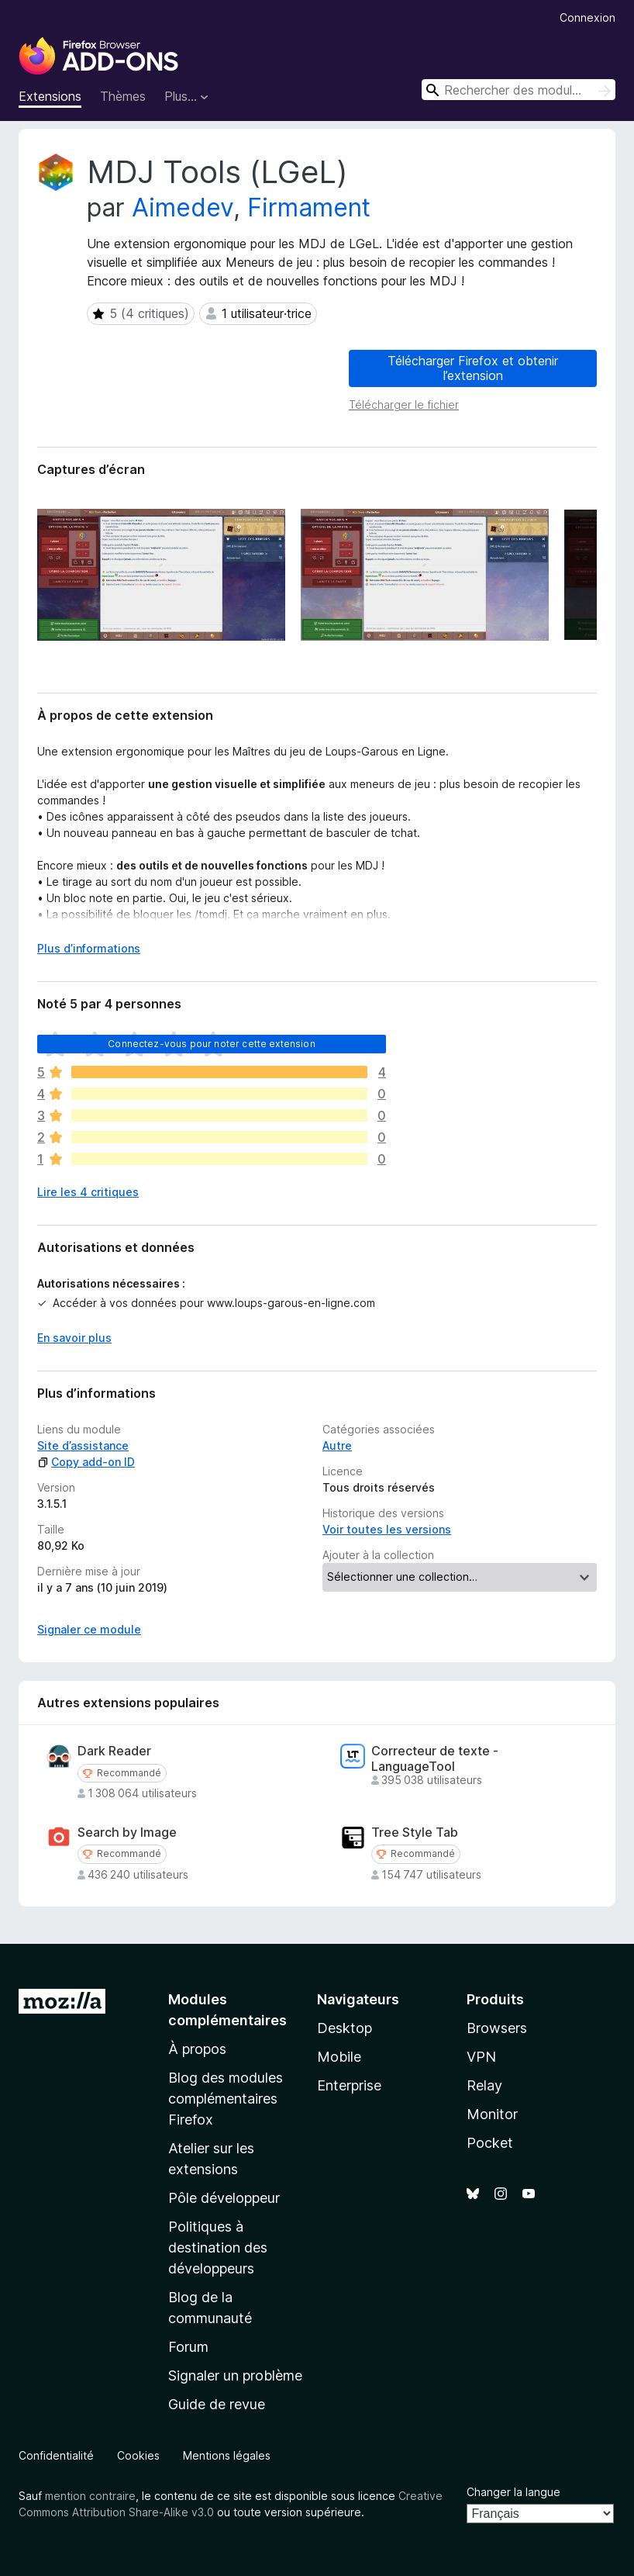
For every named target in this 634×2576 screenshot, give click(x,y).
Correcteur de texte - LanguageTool (434, 1758)
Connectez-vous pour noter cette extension (211, 1043)
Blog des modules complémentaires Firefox (225, 2098)
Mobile (339, 2057)
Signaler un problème (235, 2375)
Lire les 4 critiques (88, 1191)
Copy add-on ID (86, 1461)
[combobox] (518, 89)
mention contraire (90, 2495)
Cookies (138, 2455)
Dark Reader (114, 1751)
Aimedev (182, 207)
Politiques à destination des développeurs (217, 2247)
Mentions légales (226, 2455)
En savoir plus (74, 1337)
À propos (197, 2049)
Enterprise (349, 2085)
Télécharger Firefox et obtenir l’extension (473, 368)
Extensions (50, 96)
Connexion (587, 17)
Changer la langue (513, 2491)
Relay (484, 2085)
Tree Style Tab (414, 1832)
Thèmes (123, 96)
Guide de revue (216, 2404)
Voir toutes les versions (386, 1529)
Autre (337, 1445)
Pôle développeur (224, 2198)
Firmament (308, 207)
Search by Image (127, 1832)
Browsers (497, 2028)
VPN (481, 2057)
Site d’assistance (83, 1445)
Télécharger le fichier (404, 404)
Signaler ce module (89, 1629)
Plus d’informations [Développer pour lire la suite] (88, 948)
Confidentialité (56, 2455)
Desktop (344, 2028)
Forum (188, 2347)
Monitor (492, 2114)
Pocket (490, 2143)
